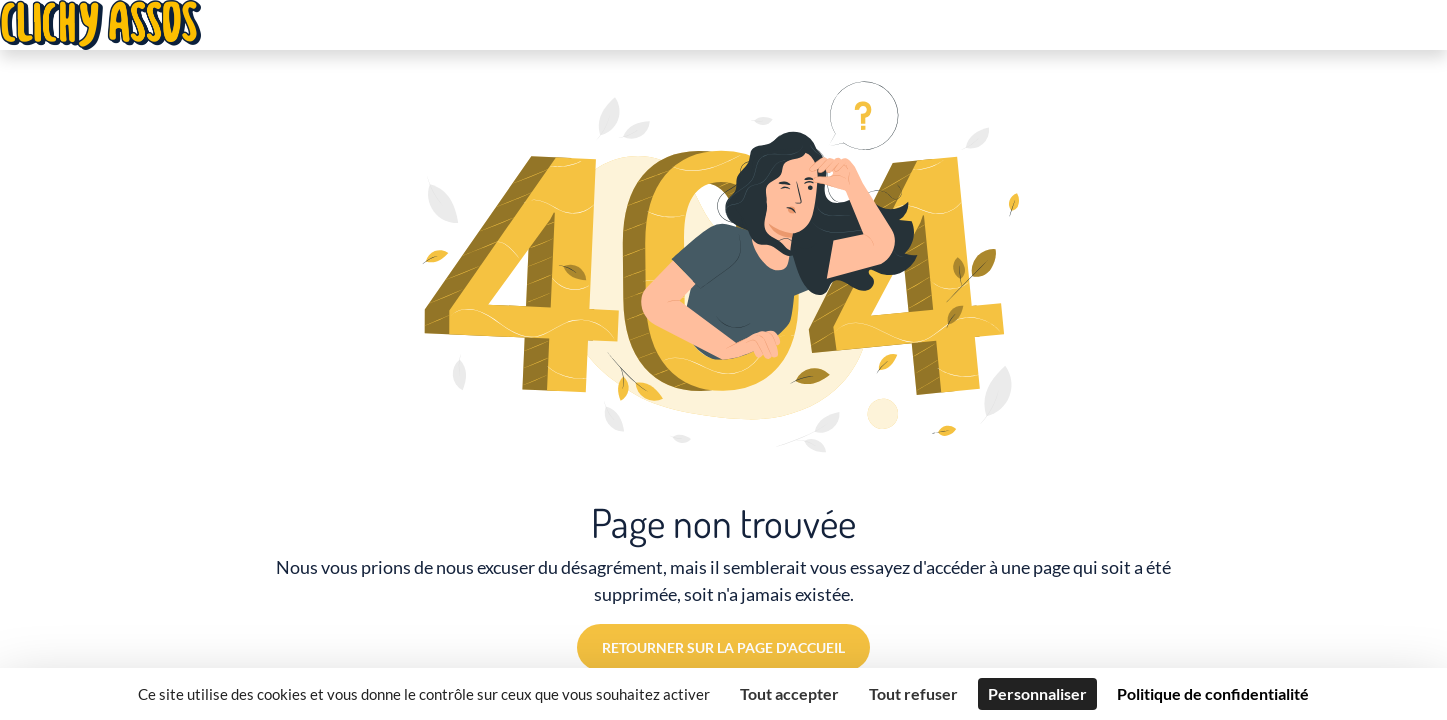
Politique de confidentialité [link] (1213, 693)
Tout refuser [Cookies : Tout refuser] (913, 693)
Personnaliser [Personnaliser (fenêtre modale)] (1037, 693)
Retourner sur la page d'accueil (723, 647)
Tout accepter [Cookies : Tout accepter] (789, 693)
